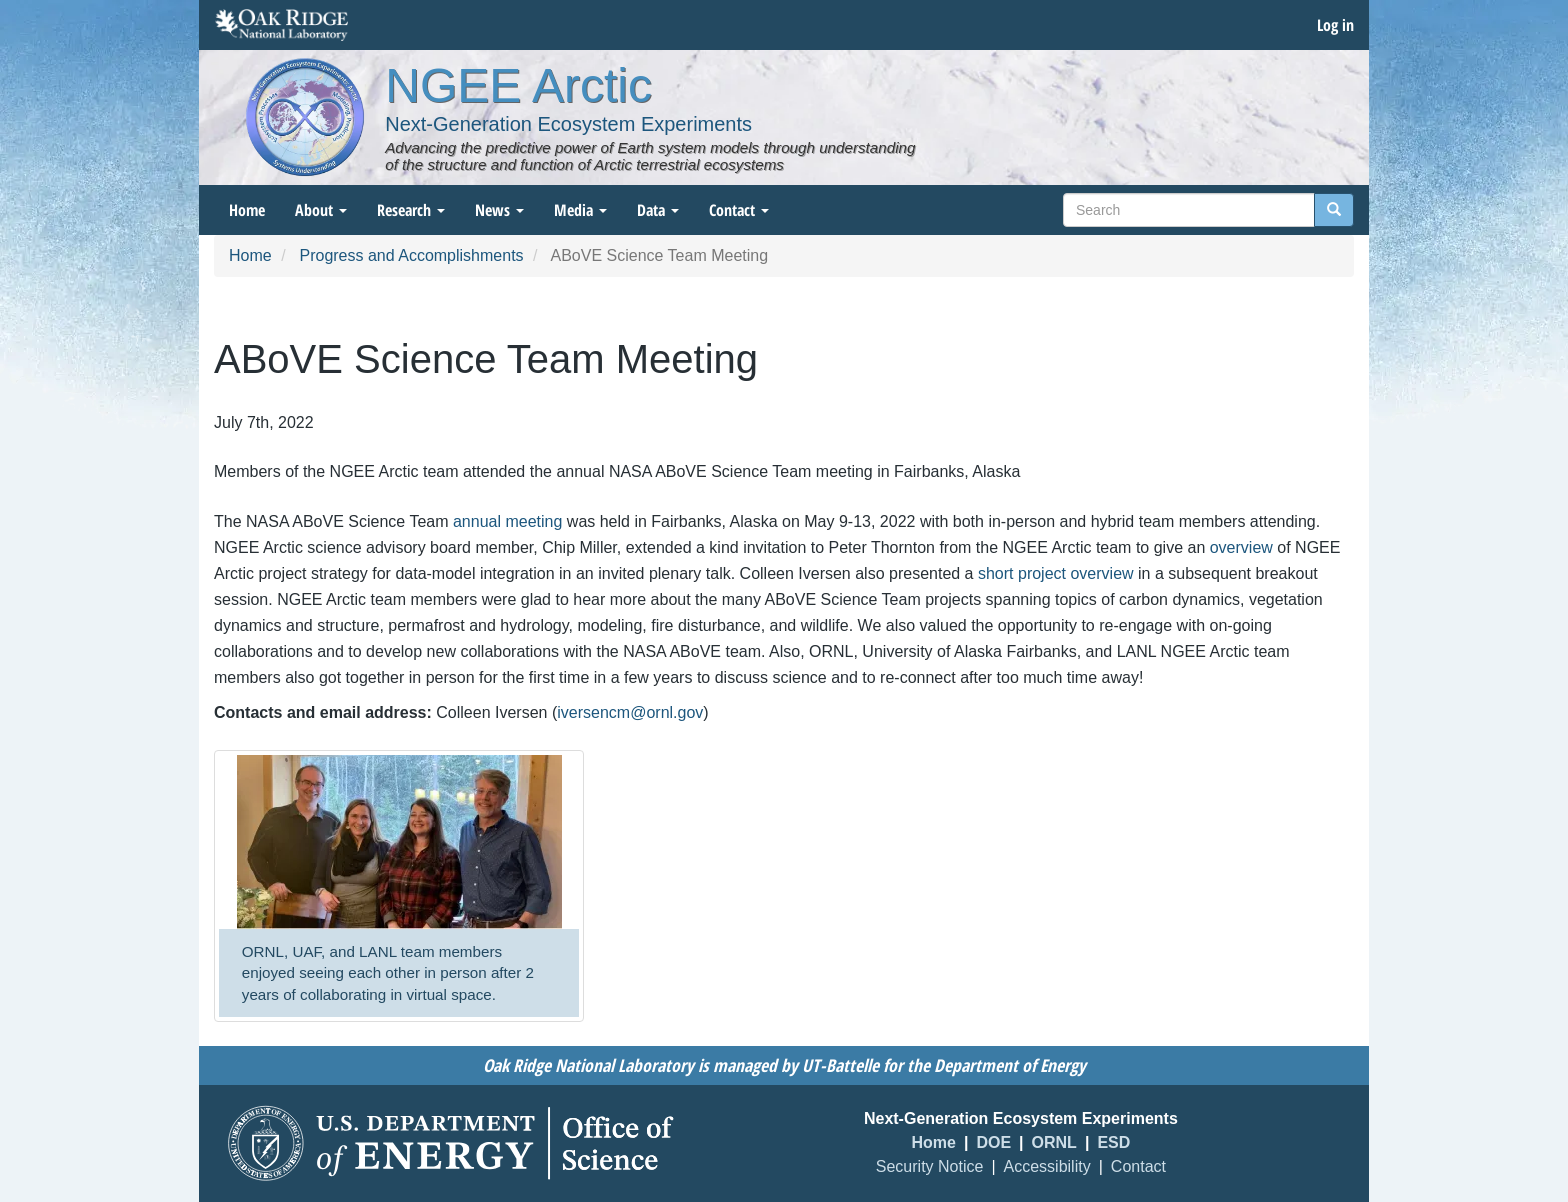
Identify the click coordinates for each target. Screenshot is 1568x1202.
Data (658, 210)
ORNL (1054, 1142)
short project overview (1056, 573)
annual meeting (507, 521)
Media (580, 210)
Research (411, 210)
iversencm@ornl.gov (630, 712)
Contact (739, 210)
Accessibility (1047, 1166)
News (499, 210)
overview (1241, 547)
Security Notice (930, 1166)
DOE (993, 1142)
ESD (1113, 1142)
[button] (399, 842)
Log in (1335, 25)
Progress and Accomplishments (411, 255)
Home (247, 210)
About (321, 210)
